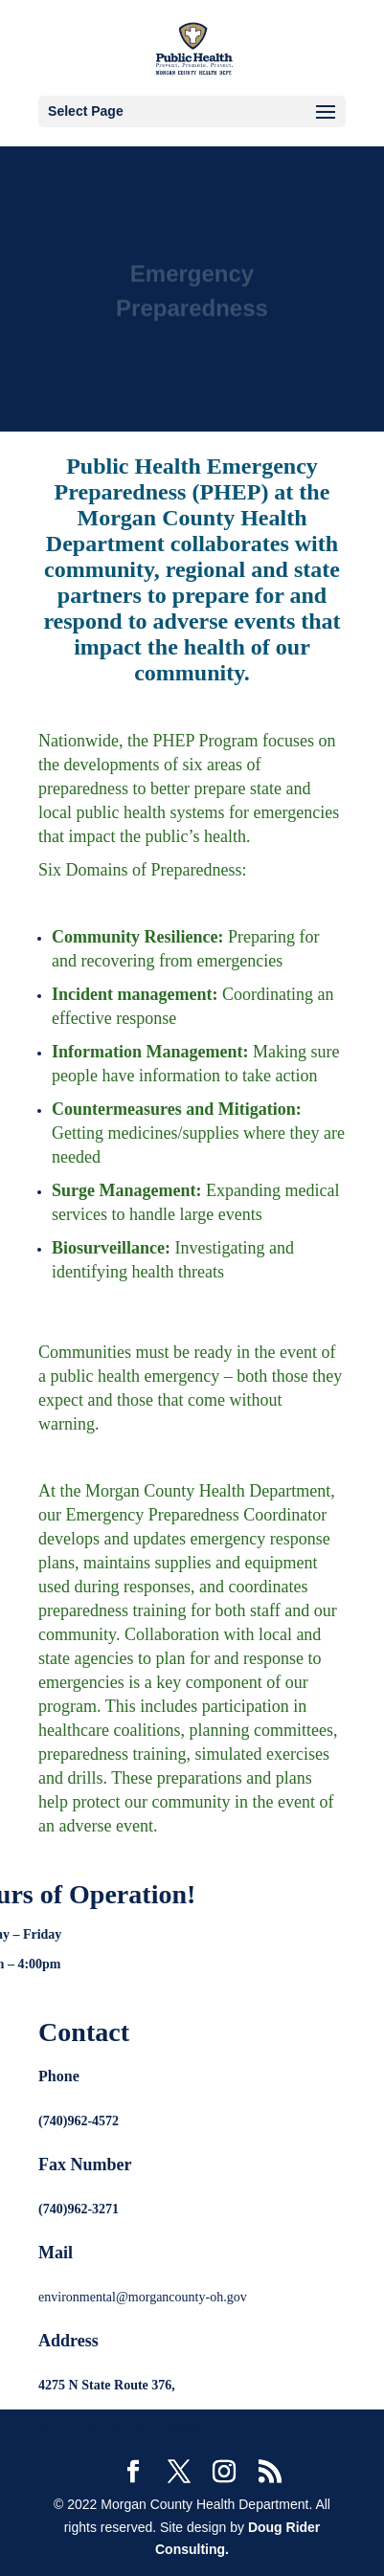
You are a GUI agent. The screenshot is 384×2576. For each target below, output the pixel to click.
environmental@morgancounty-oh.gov (142, 2297)
